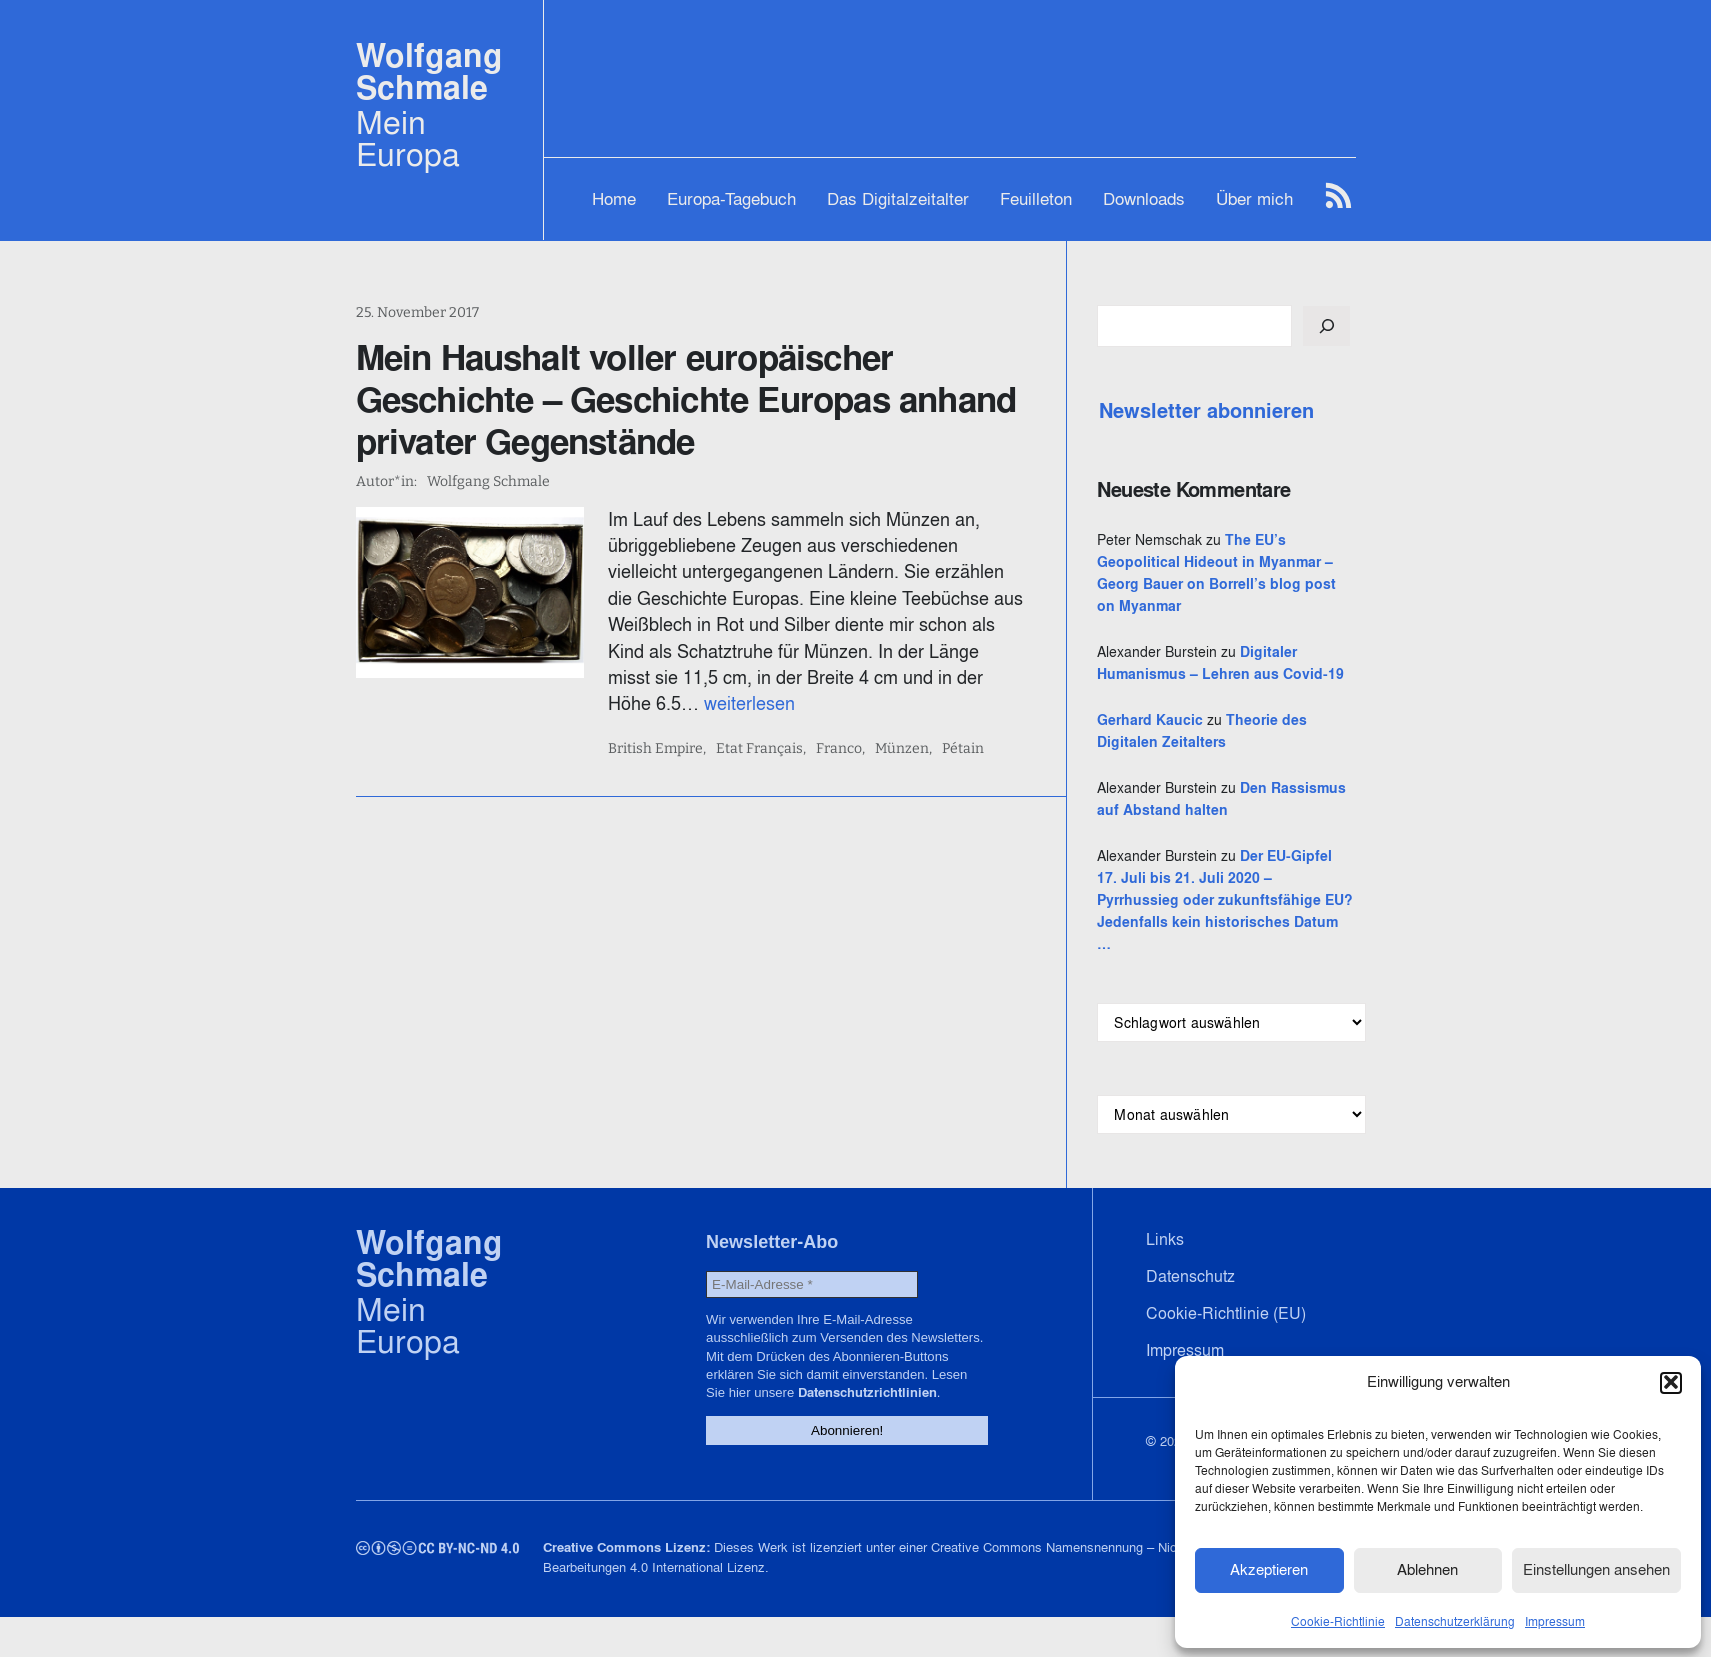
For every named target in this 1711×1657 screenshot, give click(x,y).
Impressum (1555, 1620)
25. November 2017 (417, 312)
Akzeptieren (1269, 1569)
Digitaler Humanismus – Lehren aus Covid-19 (1228, 674)
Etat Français (765, 749)
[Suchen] (1342, 326)
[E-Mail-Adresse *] (806, 1306)
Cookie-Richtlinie (1338, 1620)
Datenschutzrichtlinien (860, 1414)
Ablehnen (1427, 1569)
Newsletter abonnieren (1222, 411)
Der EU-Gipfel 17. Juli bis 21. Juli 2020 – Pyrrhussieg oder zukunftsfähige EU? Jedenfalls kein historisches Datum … (1230, 922)
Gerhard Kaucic (1166, 742)
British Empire (661, 749)
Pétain (969, 749)
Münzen (908, 749)
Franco (845, 749)
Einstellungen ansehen (1596, 1569)
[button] (1671, 1382)
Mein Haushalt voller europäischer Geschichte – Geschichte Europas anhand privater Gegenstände (686, 399)
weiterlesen (659, 703)
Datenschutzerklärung (1455, 1620)
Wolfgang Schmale (429, 71)
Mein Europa (408, 138)
